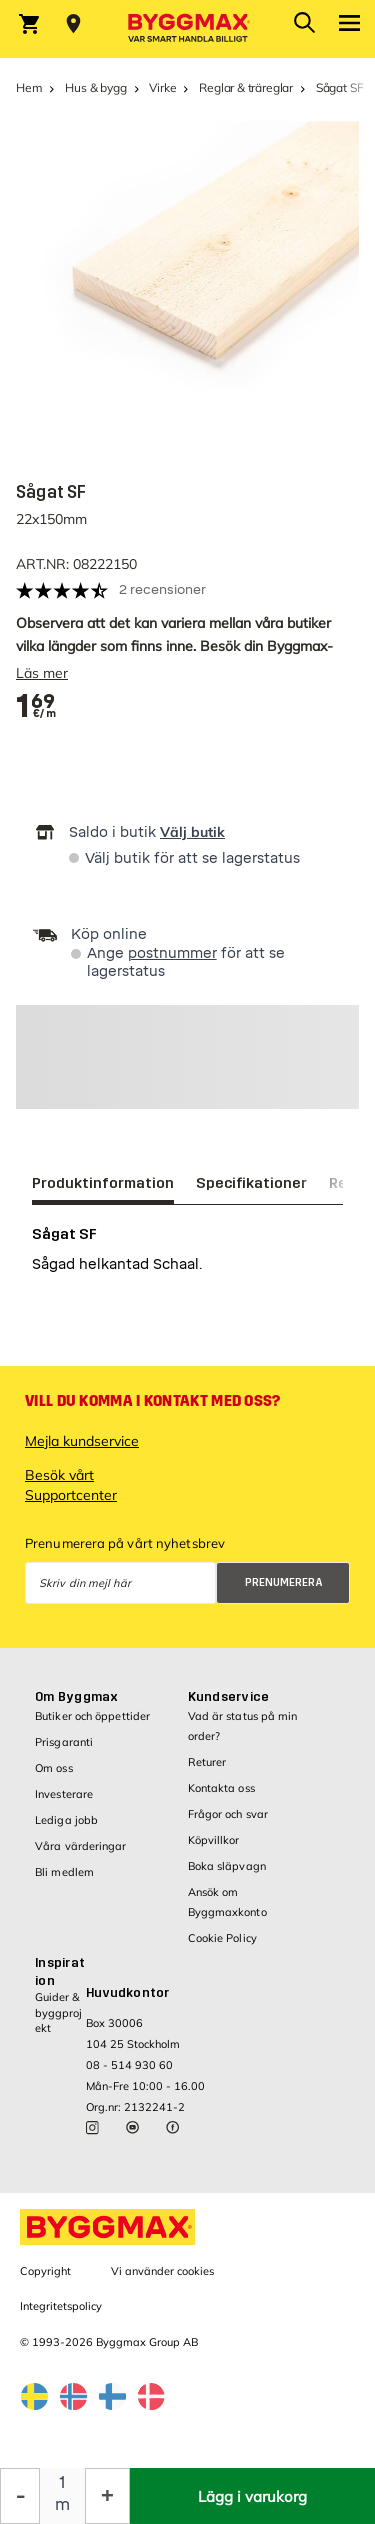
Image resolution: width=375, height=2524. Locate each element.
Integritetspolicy (61, 2306)
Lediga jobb (66, 1820)
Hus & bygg (95, 87)
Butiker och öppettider (92, 1716)
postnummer (172, 953)
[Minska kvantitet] (20, 2496)
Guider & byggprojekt (58, 2012)
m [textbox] (62, 2504)
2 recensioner (162, 589)
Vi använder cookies (162, 2271)
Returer (207, 1762)
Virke (162, 87)
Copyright (45, 2271)
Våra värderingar (81, 1846)
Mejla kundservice (82, 1441)
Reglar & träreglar (246, 87)
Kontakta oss (221, 1788)
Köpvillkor (214, 1840)
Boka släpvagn (227, 1866)
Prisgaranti (64, 1742)
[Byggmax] (188, 29)
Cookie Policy (222, 1938)
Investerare (64, 1794)
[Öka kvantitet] (107, 2496)
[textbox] (36, 706)
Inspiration (60, 1972)
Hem (29, 87)
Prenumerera (284, 1582)
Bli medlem (64, 1872)
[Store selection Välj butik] (73, 24)
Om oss (54, 1768)
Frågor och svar (228, 1814)
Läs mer (42, 673)
